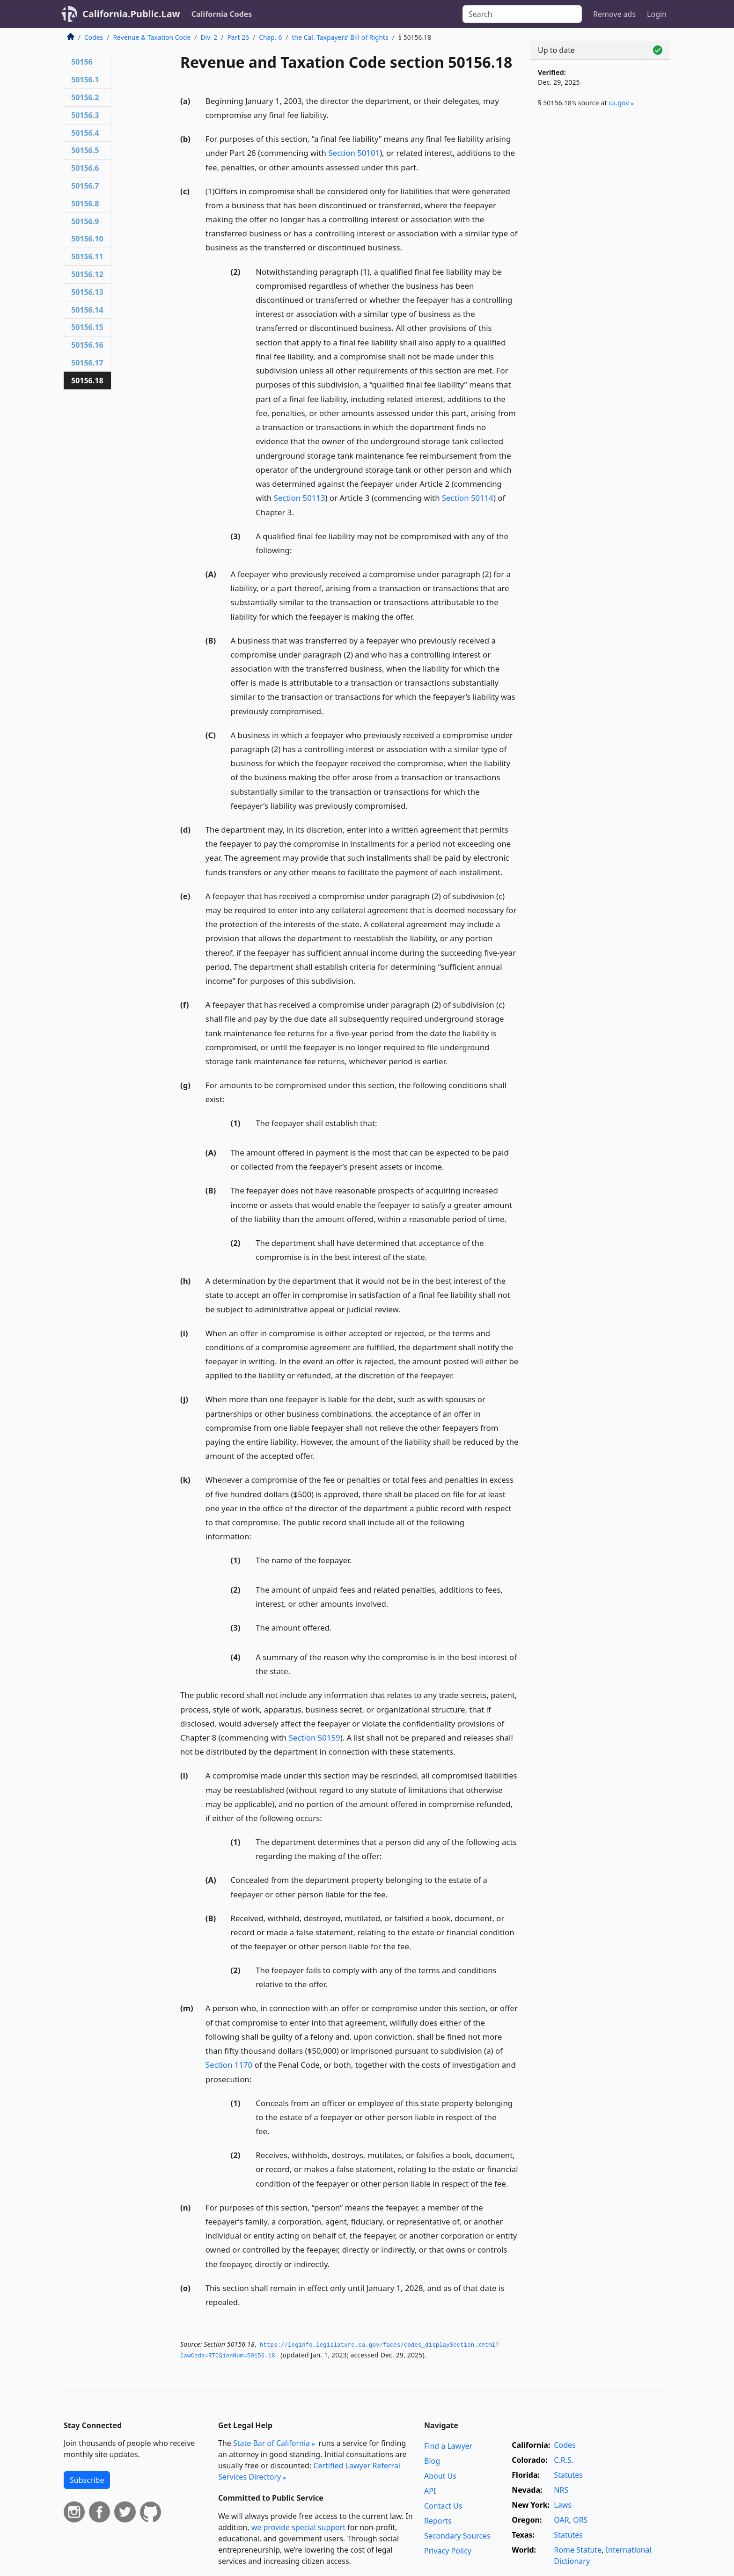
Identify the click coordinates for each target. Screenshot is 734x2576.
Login (657, 14)
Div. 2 (209, 37)
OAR (561, 2520)
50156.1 (85, 79)
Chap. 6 (270, 37)
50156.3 (85, 115)
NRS (561, 2490)
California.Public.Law (131, 13)
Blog (432, 2461)
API (430, 2491)
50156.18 (87, 380)
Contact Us (443, 2506)
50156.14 (87, 310)
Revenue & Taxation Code (152, 37)
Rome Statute (578, 2550)
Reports (438, 2521)
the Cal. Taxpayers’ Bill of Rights (340, 37)
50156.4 (85, 133)
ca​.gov (619, 102)
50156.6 (85, 168)
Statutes (568, 2475)
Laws (563, 2505)
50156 (82, 62)
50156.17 (87, 363)
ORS (580, 2520)
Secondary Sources (457, 2536)
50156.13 (87, 292)
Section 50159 (314, 1737)
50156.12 (87, 274)
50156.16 (87, 345)
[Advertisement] (600, 270)
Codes (93, 37)
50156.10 (87, 239)
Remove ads (614, 14)
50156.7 (85, 186)
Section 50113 (299, 497)
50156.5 (85, 150)
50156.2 (85, 97)
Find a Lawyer (448, 2446)
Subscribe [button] (87, 2480)
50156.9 (85, 221)
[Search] (522, 14)
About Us (440, 2476)
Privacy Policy (447, 2551)
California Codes (221, 14)
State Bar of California (271, 2443)
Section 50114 (467, 497)
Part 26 (238, 37)
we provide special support (298, 2527)
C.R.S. (563, 2460)
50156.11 (87, 256)
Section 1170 (229, 2064)
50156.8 (85, 203)
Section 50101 (354, 152)
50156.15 (87, 327)
